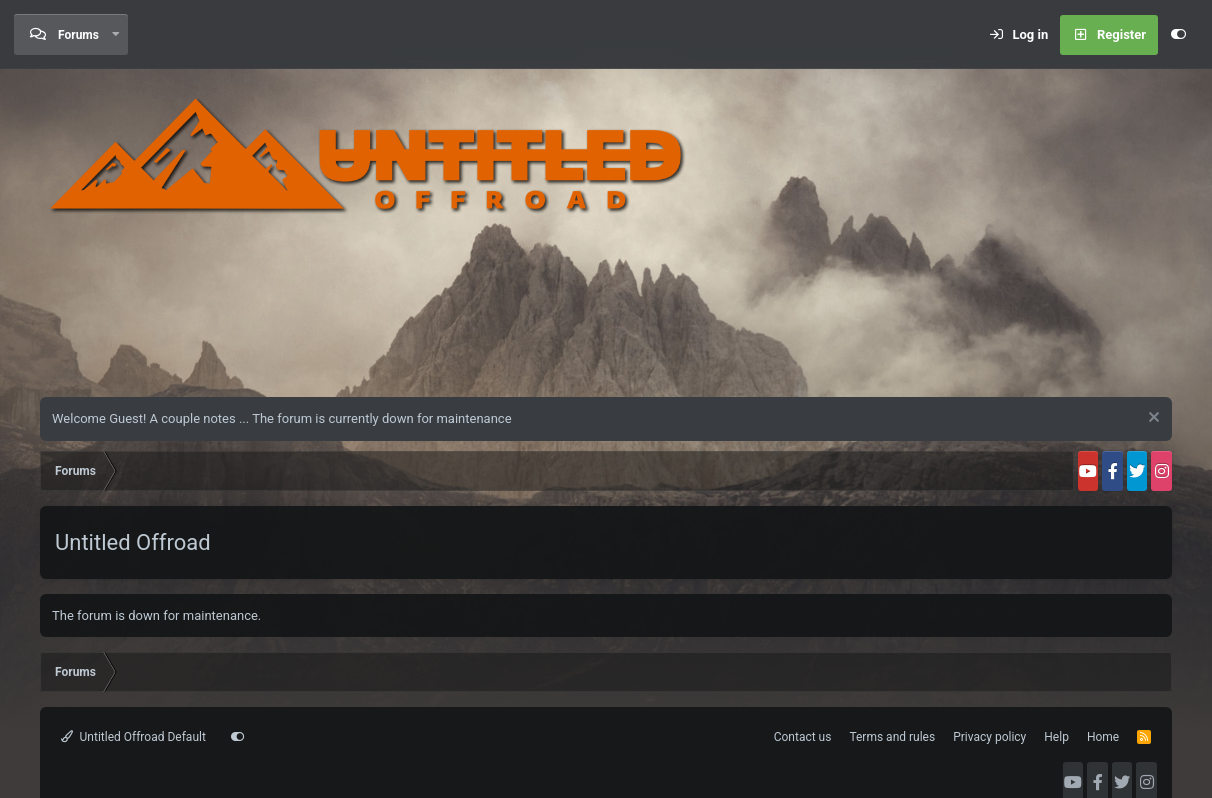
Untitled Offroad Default (133, 737)
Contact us (803, 737)
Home (1103, 737)
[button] (116, 34)
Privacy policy (989, 737)
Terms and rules (892, 737)
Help (1056, 737)
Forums (78, 35)
